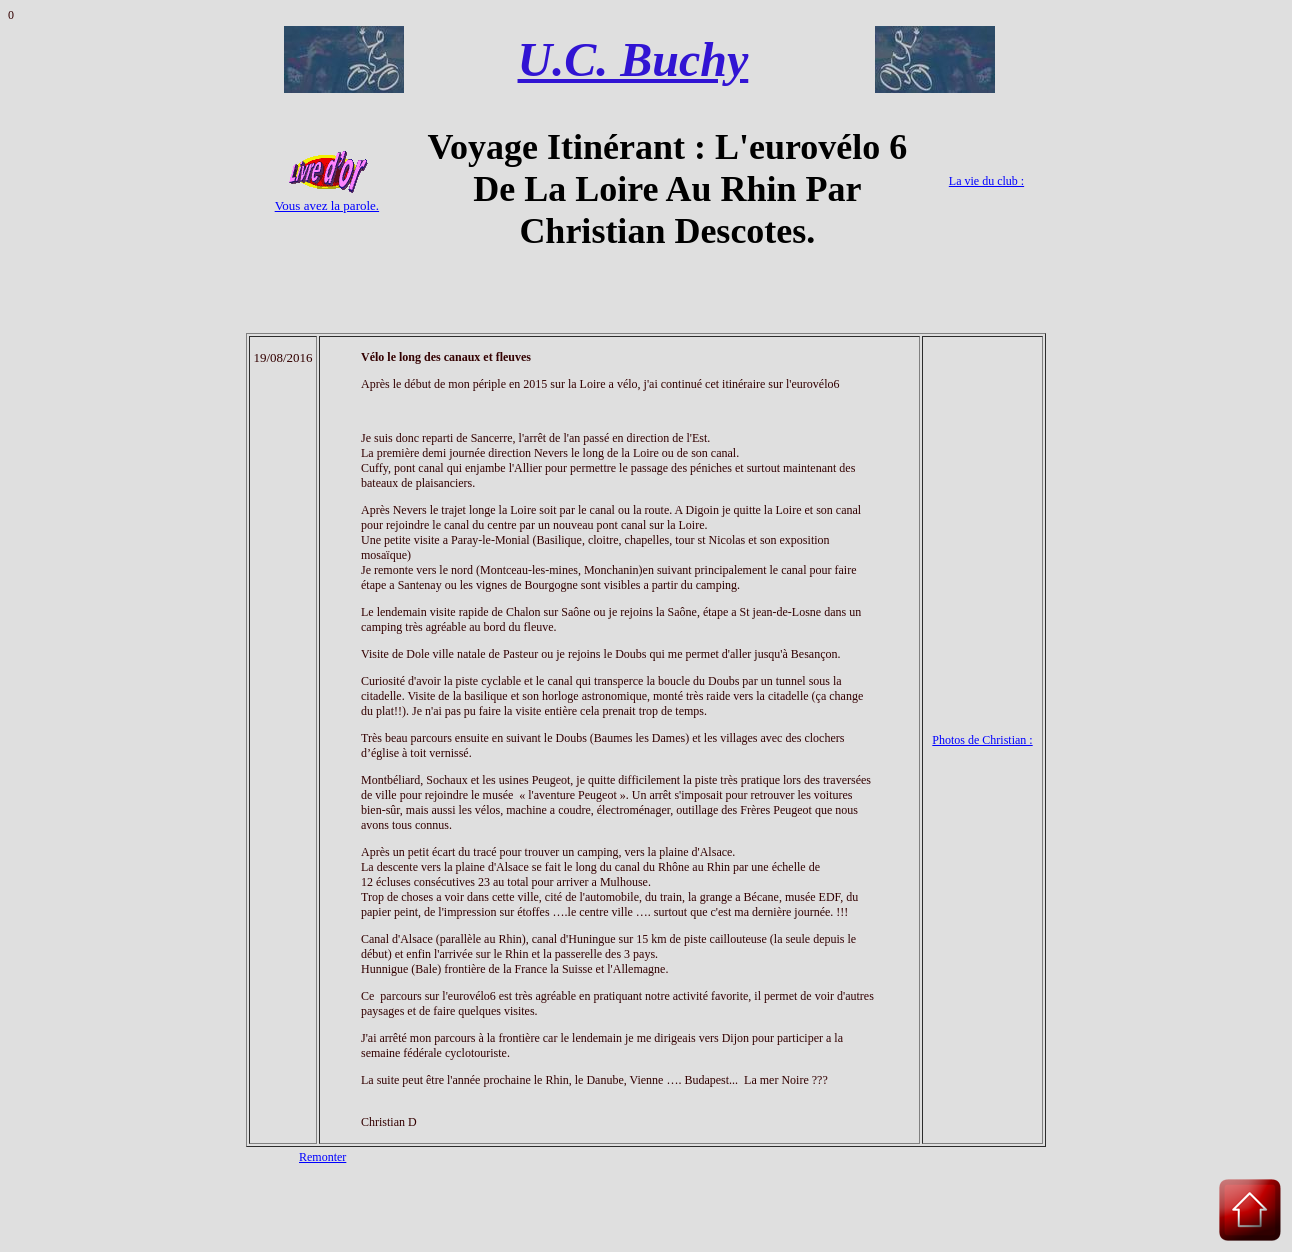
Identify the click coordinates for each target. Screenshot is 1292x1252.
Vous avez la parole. (327, 205)
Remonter (322, 1157)
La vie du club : (986, 181)
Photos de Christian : (982, 740)
